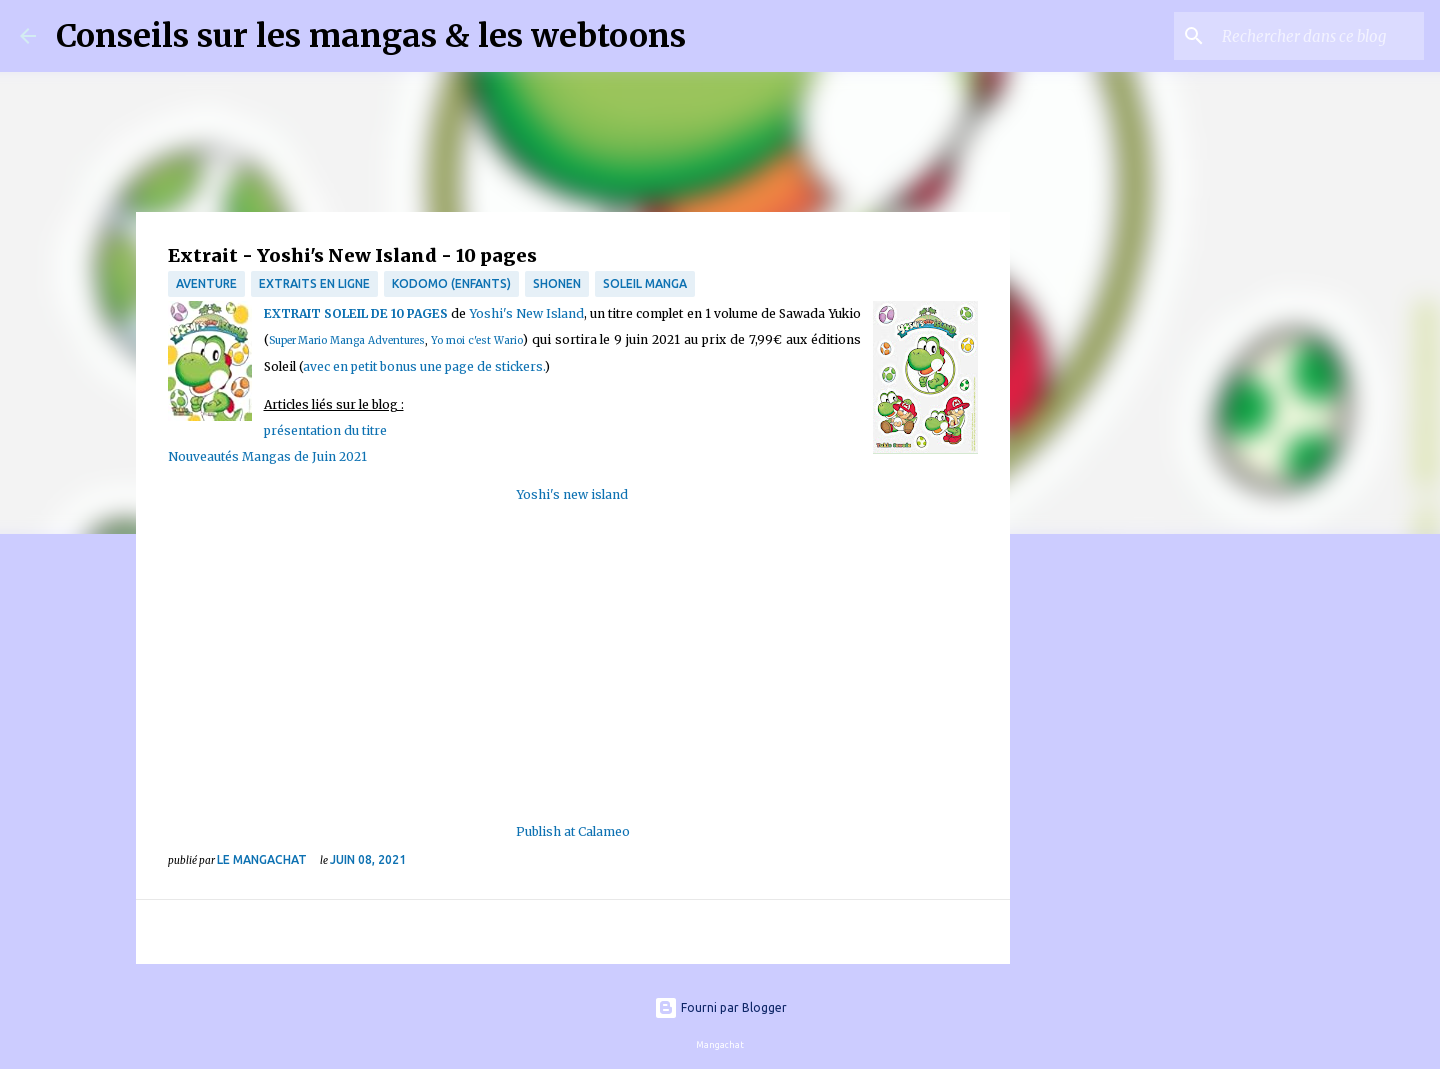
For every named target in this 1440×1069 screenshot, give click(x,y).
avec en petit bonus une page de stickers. (424, 366)
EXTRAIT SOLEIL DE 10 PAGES (356, 313)
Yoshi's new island (572, 494)
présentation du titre (325, 430)
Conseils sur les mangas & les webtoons (371, 36)
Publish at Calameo (573, 831)
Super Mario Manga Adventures (347, 340)
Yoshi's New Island (527, 313)
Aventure (206, 283)
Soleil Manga (645, 283)
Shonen (557, 283)
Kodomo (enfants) (451, 283)
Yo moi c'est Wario (477, 340)
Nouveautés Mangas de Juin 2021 (267, 456)
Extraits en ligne (314, 283)
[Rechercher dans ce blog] (1319, 36)
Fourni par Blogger (720, 1007)
